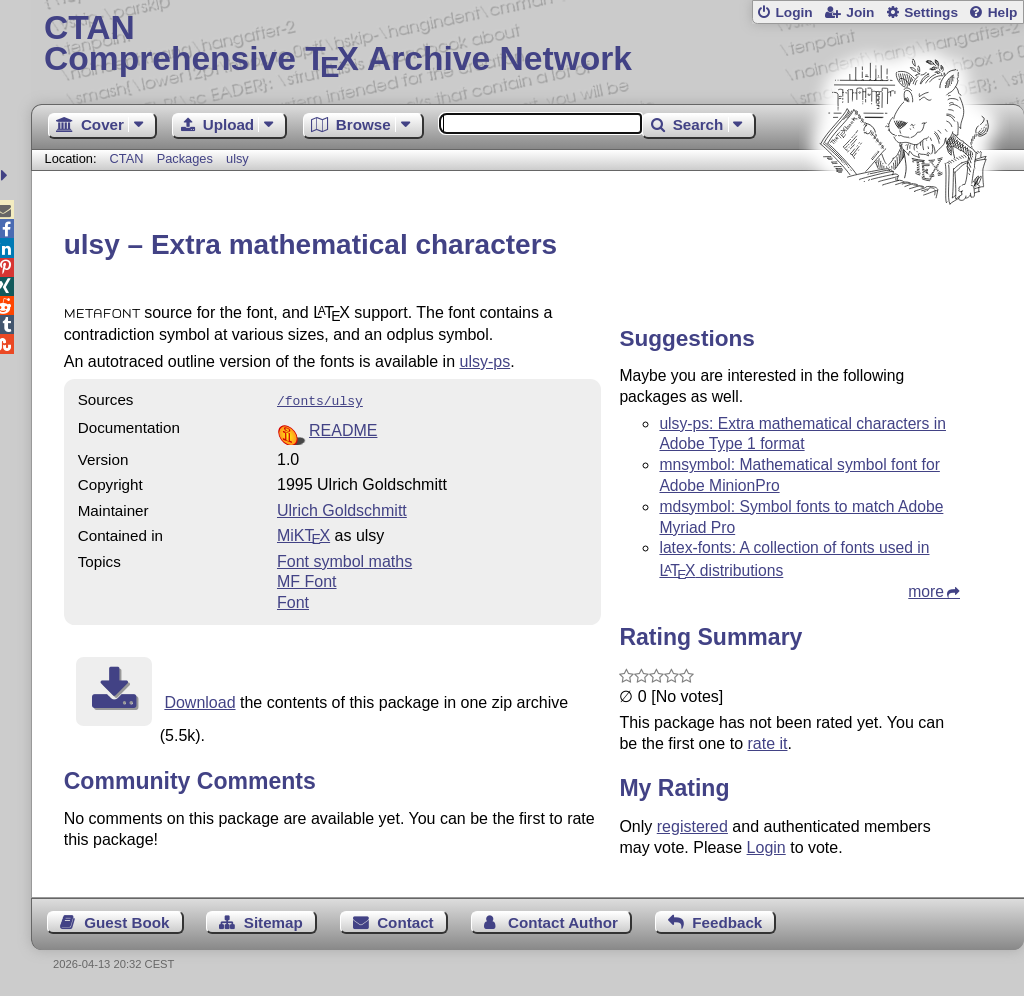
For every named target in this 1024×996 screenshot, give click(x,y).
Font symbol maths (344, 559)
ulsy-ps (485, 361)
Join (860, 12)
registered (692, 826)
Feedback (727, 922)
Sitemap (273, 922)
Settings (931, 12)
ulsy (237, 158)
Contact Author (563, 922)
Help (1003, 12)
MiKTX (303, 533)
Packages (187, 158)
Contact (405, 922)
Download (199, 700)
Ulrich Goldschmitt (342, 508)
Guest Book (126, 922)
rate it (767, 743)
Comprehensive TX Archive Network (527, 45)
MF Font (307, 579)
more (926, 591)
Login (793, 12)
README (343, 428)
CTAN (127, 158)
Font (293, 600)
